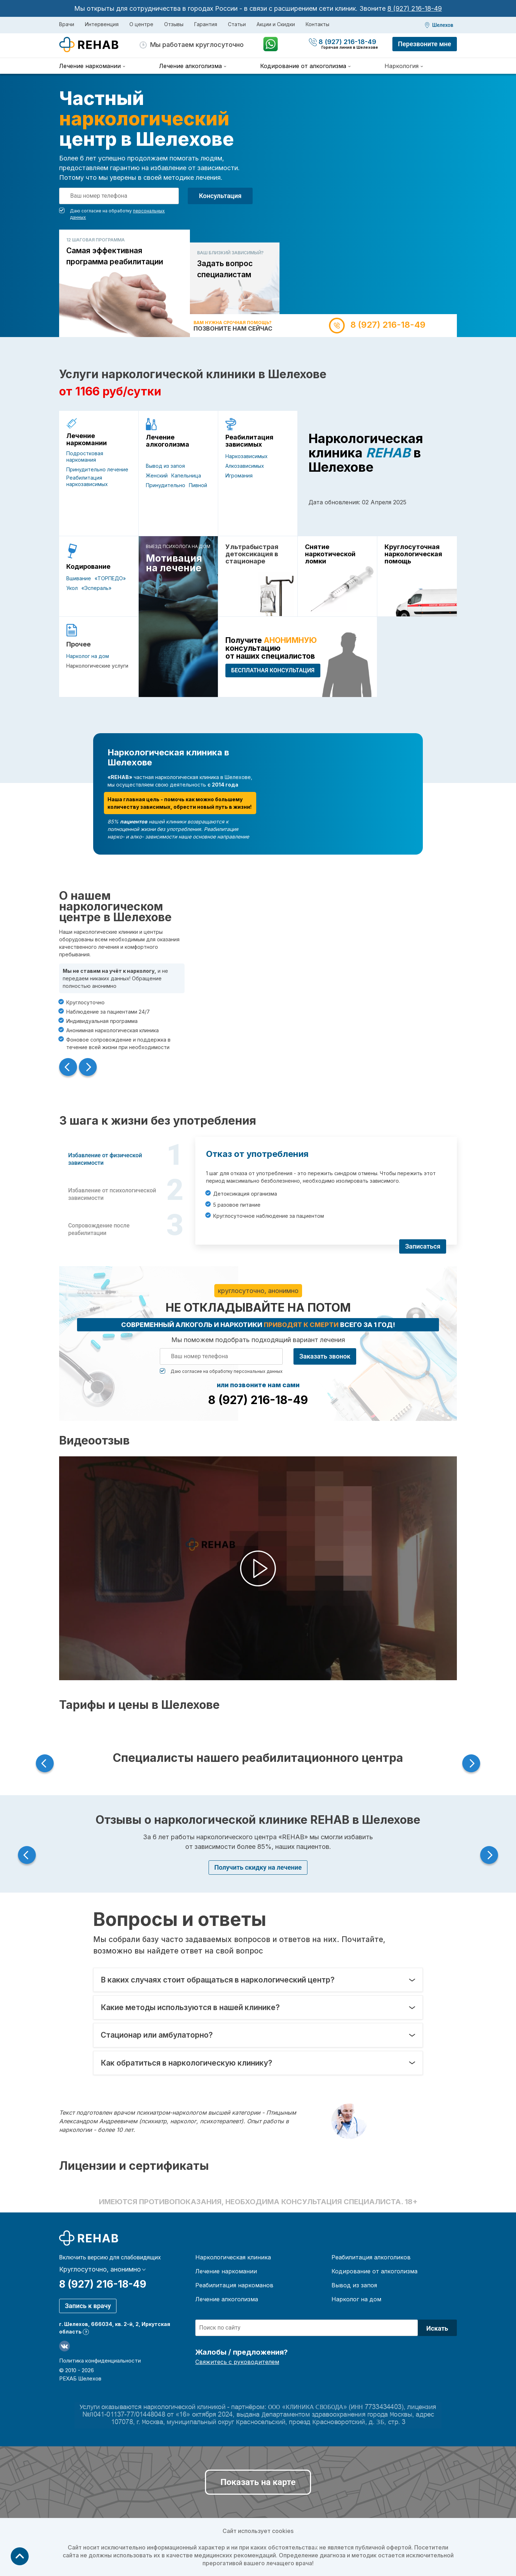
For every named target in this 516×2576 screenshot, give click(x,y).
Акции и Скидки (276, 24)
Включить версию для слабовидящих (110, 2257)
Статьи (237, 24)
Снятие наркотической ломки (330, 554)
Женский (157, 475)
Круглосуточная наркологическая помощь (413, 554)
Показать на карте (257, 2482)
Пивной (198, 485)
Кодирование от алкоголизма (374, 2271)
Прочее (78, 644)
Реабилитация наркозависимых (87, 481)
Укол (72, 588)
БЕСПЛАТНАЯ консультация (273, 670)
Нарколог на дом (87, 656)
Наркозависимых (246, 456)
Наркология (401, 65)
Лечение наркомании (86, 439)
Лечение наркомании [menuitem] (90, 65)
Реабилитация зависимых (249, 441)
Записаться (422, 1246)
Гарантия (205, 24)
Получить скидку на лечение (258, 1867)
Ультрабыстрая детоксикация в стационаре (251, 554)
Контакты (317, 24)
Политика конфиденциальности (100, 2360)
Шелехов (442, 25)
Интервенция (102, 24)
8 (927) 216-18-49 (414, 8)
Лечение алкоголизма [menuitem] (190, 65)
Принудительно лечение (97, 469)
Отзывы (173, 24)
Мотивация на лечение (174, 563)
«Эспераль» (96, 588)
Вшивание (78, 578)
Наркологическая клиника (233, 2257)
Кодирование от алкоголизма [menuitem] (303, 65)
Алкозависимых (244, 466)
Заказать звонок (324, 1356)
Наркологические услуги (97, 666)
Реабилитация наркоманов (234, 2285)
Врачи (66, 24)
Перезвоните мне (424, 44)
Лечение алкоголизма (167, 441)
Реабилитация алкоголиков (371, 2257)
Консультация (220, 196)
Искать (437, 2328)
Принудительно (165, 485)
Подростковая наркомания (84, 456)
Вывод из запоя (165, 466)
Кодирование (88, 566)
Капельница (186, 475)
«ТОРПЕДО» (110, 578)
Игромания (239, 475)
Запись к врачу (88, 2306)
